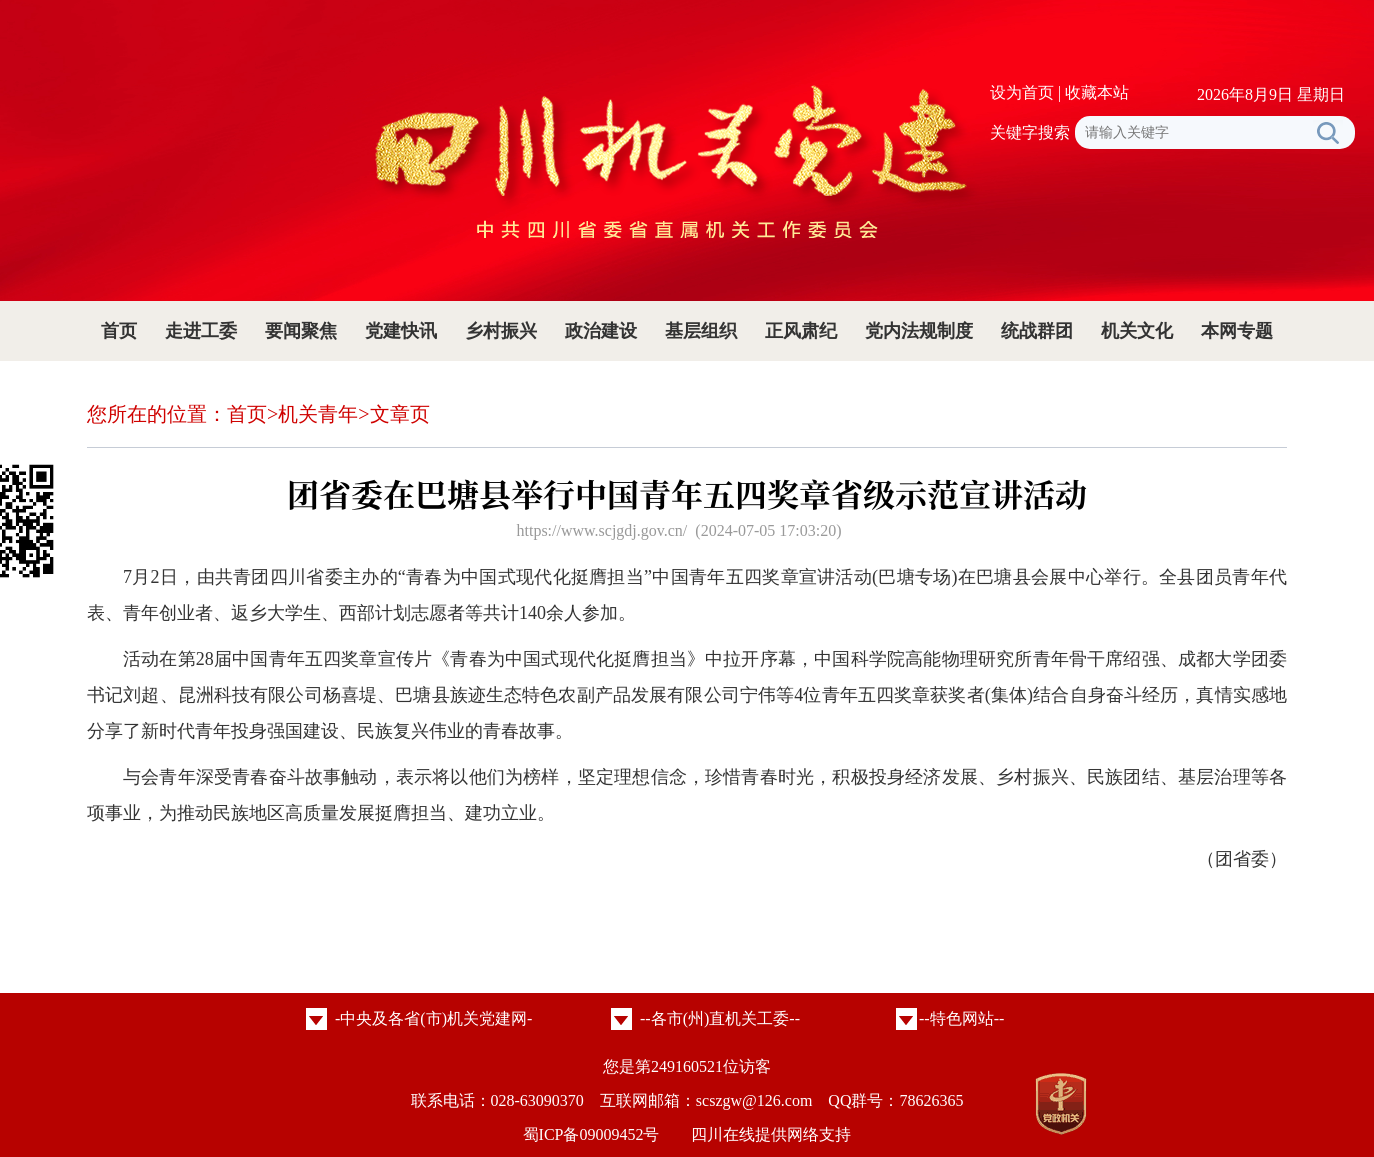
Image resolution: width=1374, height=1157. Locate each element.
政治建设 (601, 331)
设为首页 (1022, 92)
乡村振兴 (501, 331)
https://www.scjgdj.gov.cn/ (601, 530)
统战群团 (1037, 331)
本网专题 (1237, 331)
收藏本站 (1097, 92)
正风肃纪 (801, 331)
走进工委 (201, 331)
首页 (119, 331)
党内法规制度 (919, 331)
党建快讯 (401, 331)
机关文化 (1137, 331)
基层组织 (701, 331)
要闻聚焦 (301, 331)
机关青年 (318, 414)
